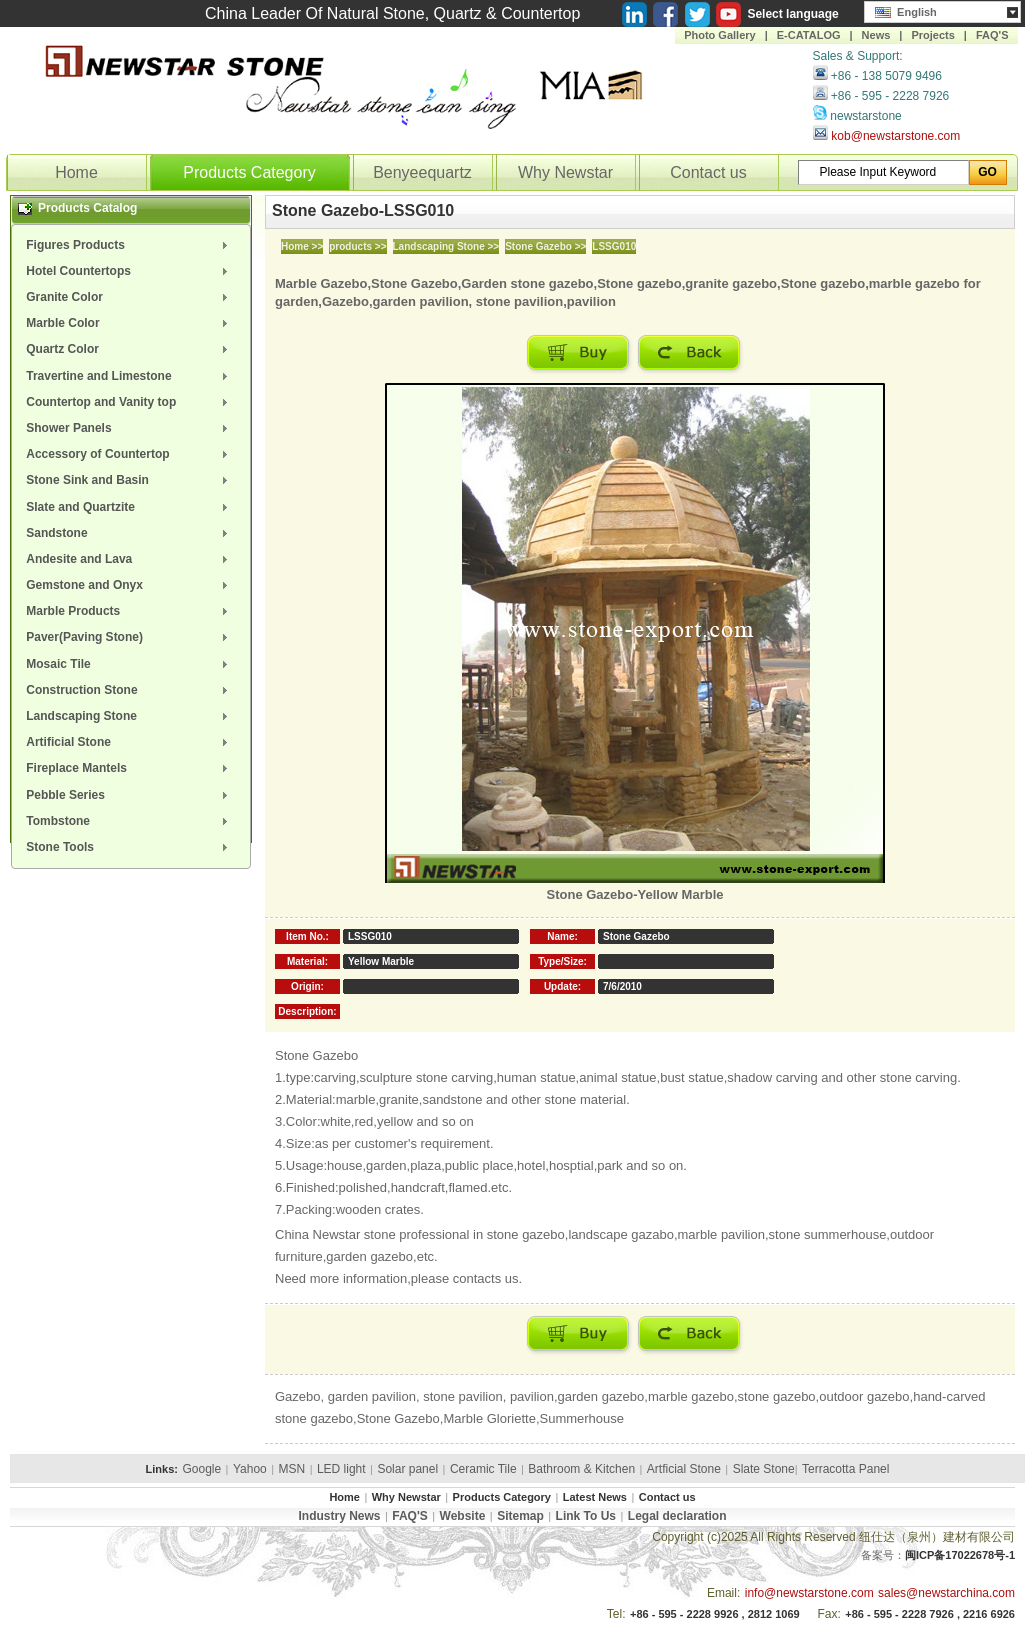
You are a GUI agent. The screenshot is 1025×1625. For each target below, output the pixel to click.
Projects (932, 35)
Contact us (708, 172)
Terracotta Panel (845, 1469)
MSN (292, 1469)
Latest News (595, 1497)
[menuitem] (131, 245)
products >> (357, 246)
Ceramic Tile (483, 1469)
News (876, 35)
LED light (341, 1469)
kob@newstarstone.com (895, 136)
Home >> (302, 246)
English (906, 10)
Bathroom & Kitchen (581, 1469)
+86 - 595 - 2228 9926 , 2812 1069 (715, 1614)
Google (201, 1469)
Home (76, 172)
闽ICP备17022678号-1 (960, 1555)
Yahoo (250, 1469)
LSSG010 (614, 246)
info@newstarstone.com (809, 1593)
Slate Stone (764, 1469)
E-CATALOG (809, 35)
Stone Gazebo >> (545, 246)
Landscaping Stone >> (446, 246)
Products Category (249, 172)
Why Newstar (565, 172)
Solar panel (407, 1469)
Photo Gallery (720, 35)
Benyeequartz (422, 172)
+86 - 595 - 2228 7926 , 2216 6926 (930, 1614)
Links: (162, 1469)
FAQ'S (992, 35)
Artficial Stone (684, 1469)
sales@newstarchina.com (946, 1593)
